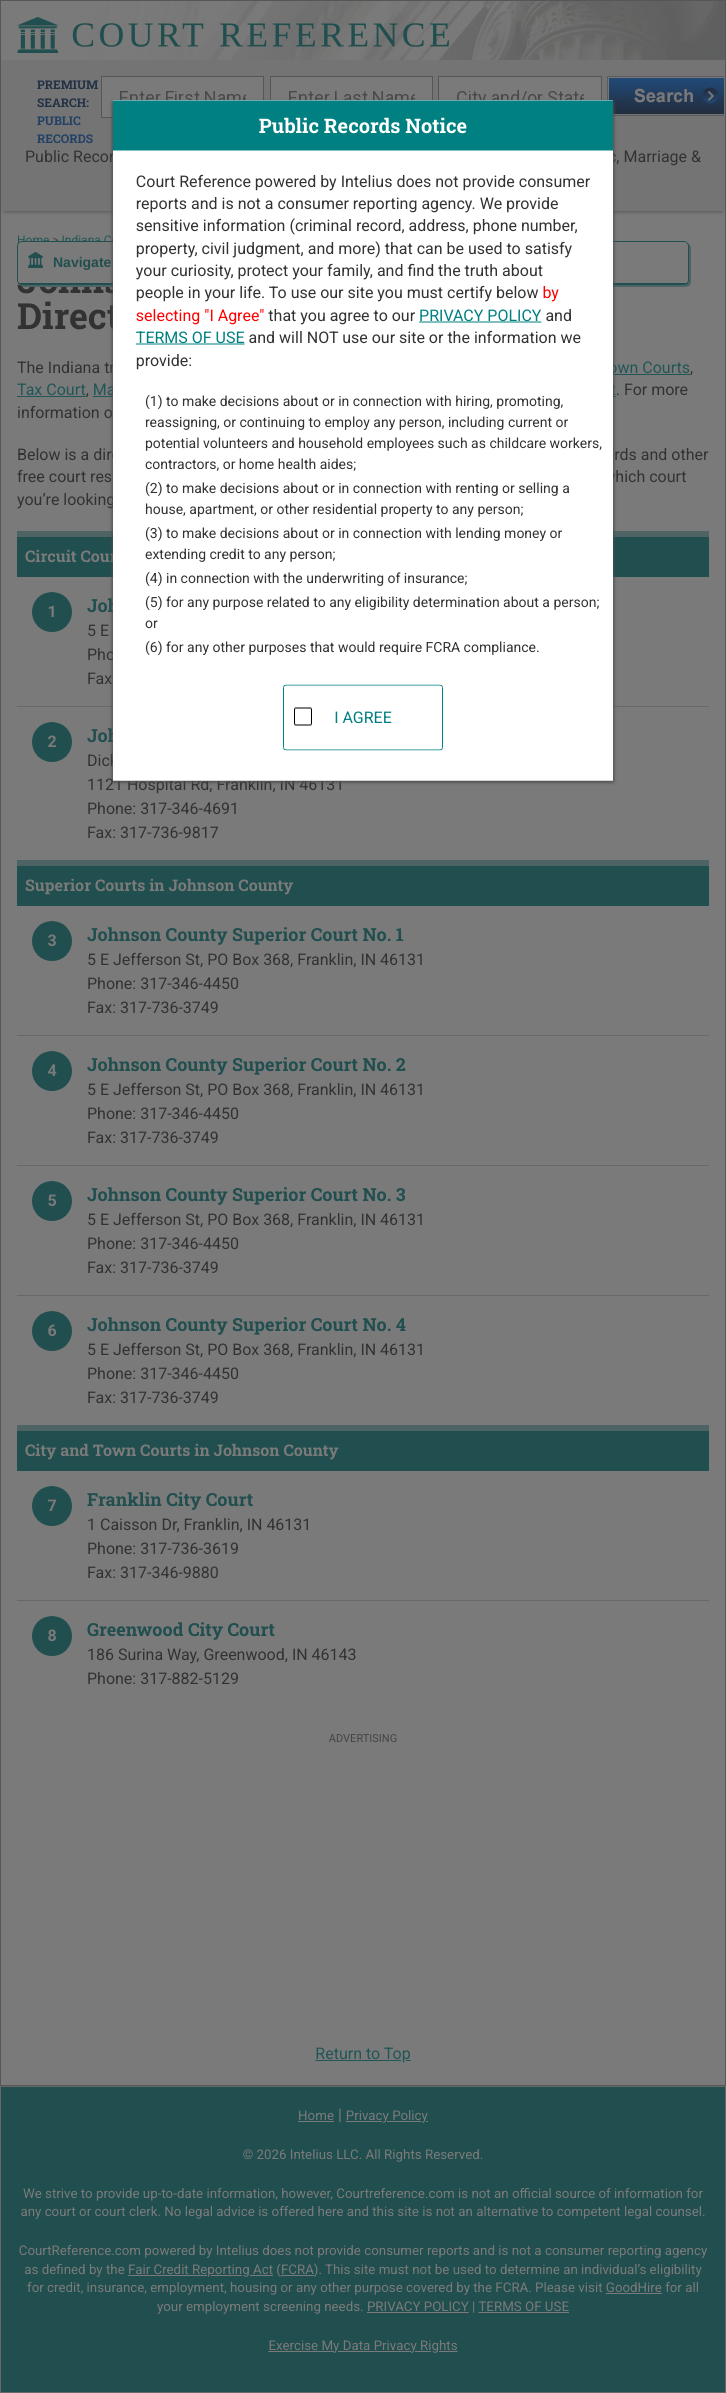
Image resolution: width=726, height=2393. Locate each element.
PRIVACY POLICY (480, 314)
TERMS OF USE (190, 337)
